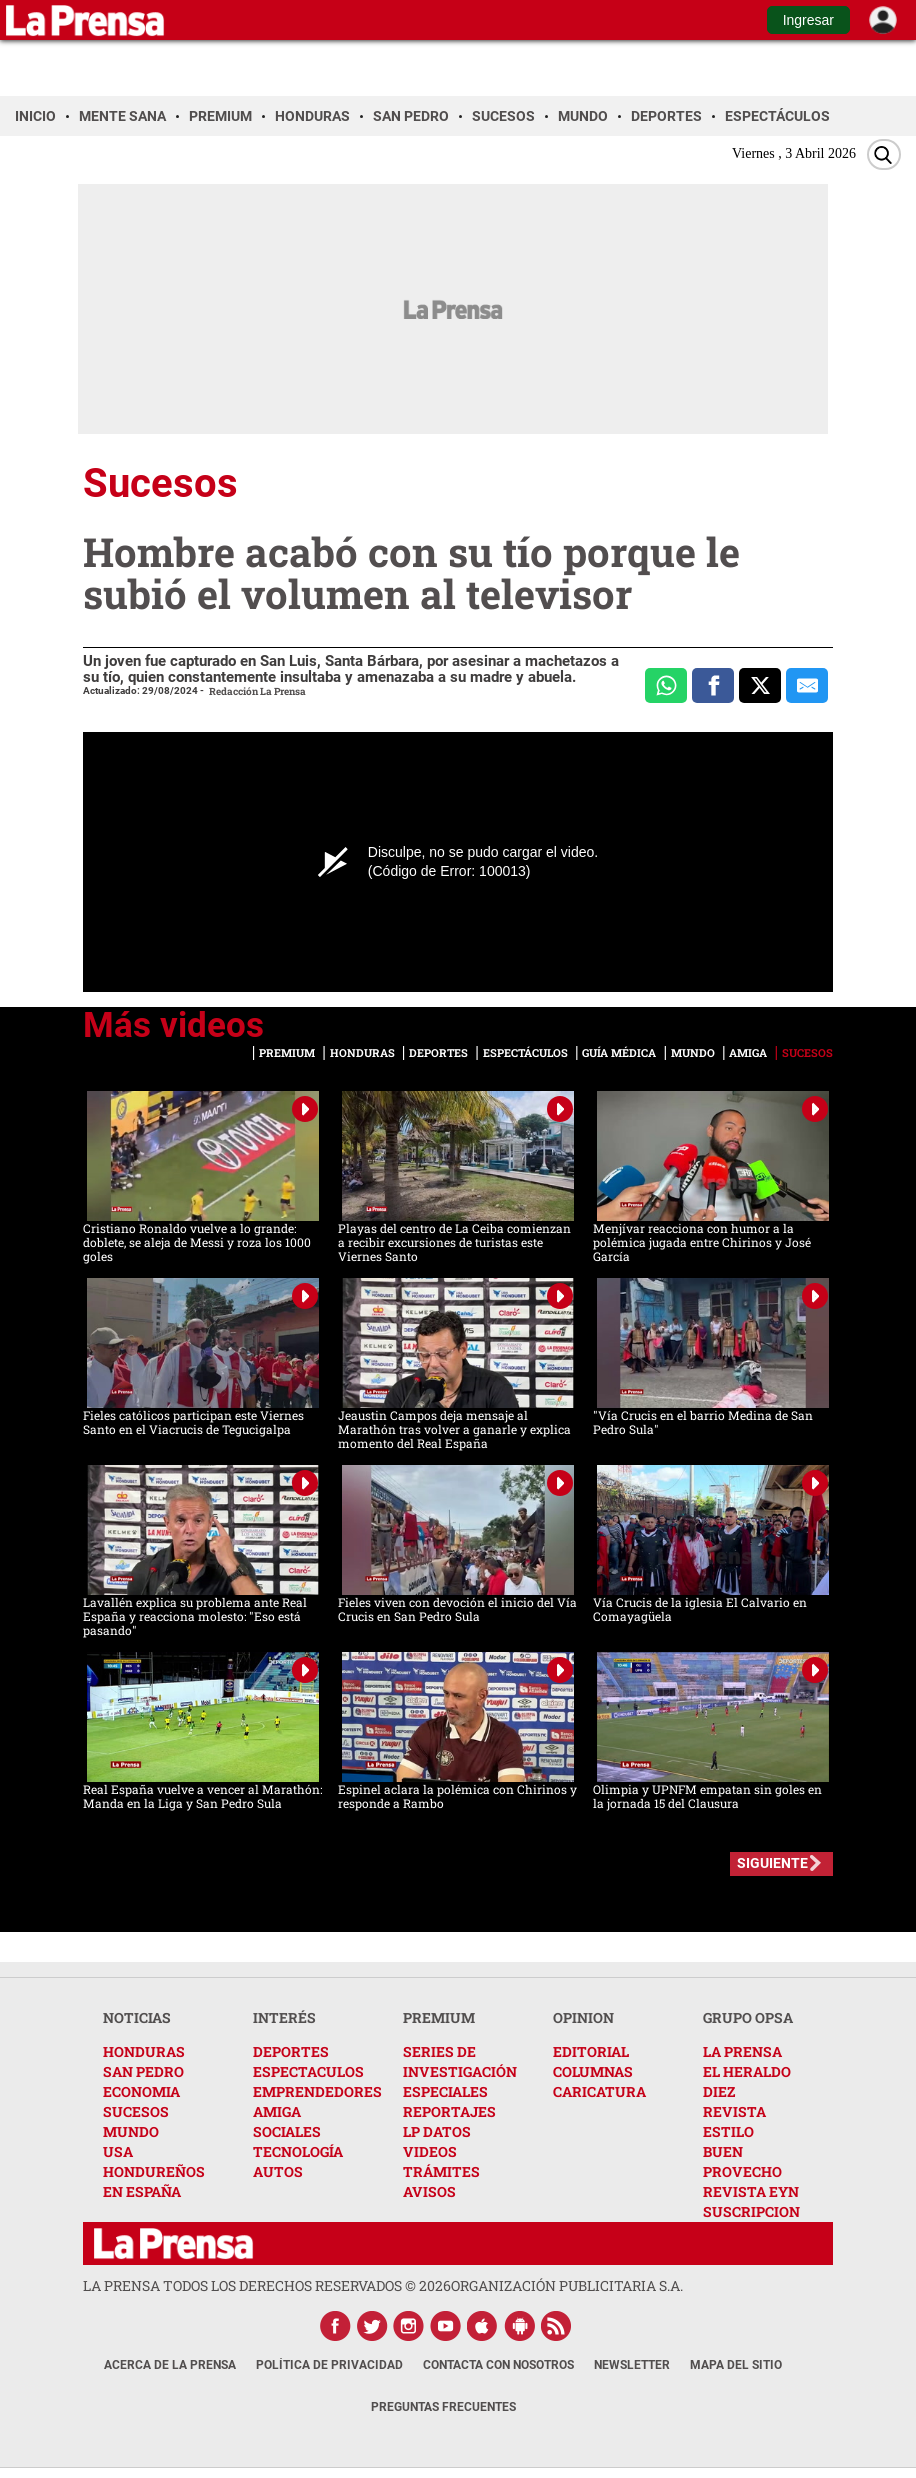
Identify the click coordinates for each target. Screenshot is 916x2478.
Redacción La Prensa (257, 691)
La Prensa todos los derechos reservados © (267, 2285)
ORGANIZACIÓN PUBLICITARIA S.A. (567, 2285)
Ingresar (808, 20)
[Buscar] (884, 154)
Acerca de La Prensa (170, 2365)
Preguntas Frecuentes (443, 2407)
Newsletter (632, 2365)
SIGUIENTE (772, 1863)
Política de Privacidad (329, 2365)
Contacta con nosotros (498, 2365)
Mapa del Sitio (736, 2365)
